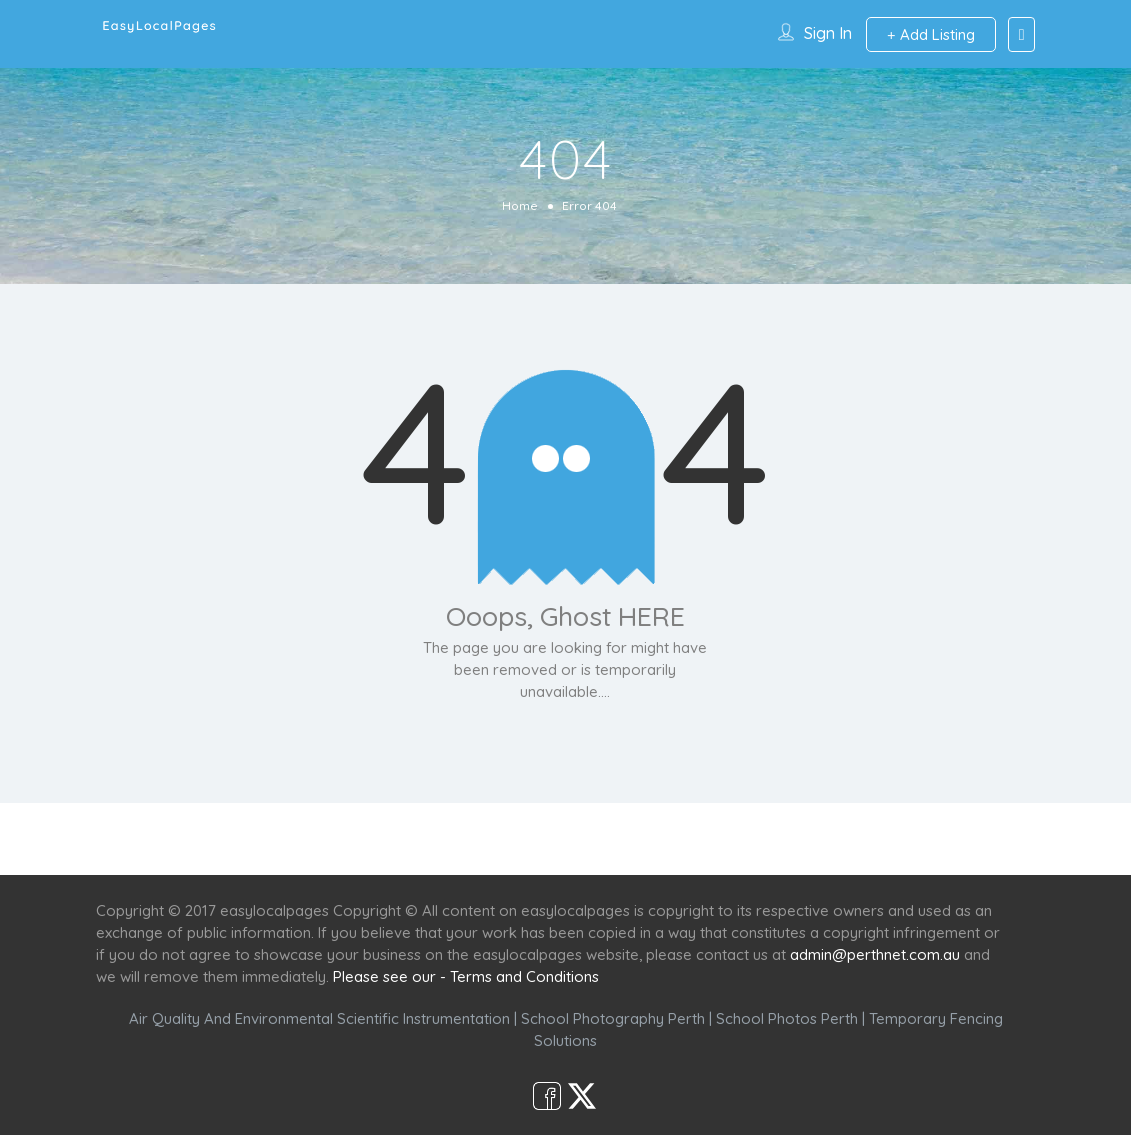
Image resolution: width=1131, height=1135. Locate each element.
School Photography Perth (613, 1018)
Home (520, 205)
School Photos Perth (787, 1018)
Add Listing (931, 34)
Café (663, 838)
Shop (732, 838)
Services (458, 838)
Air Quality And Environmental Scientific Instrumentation (319, 1018)
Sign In (828, 33)
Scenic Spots (568, 838)
